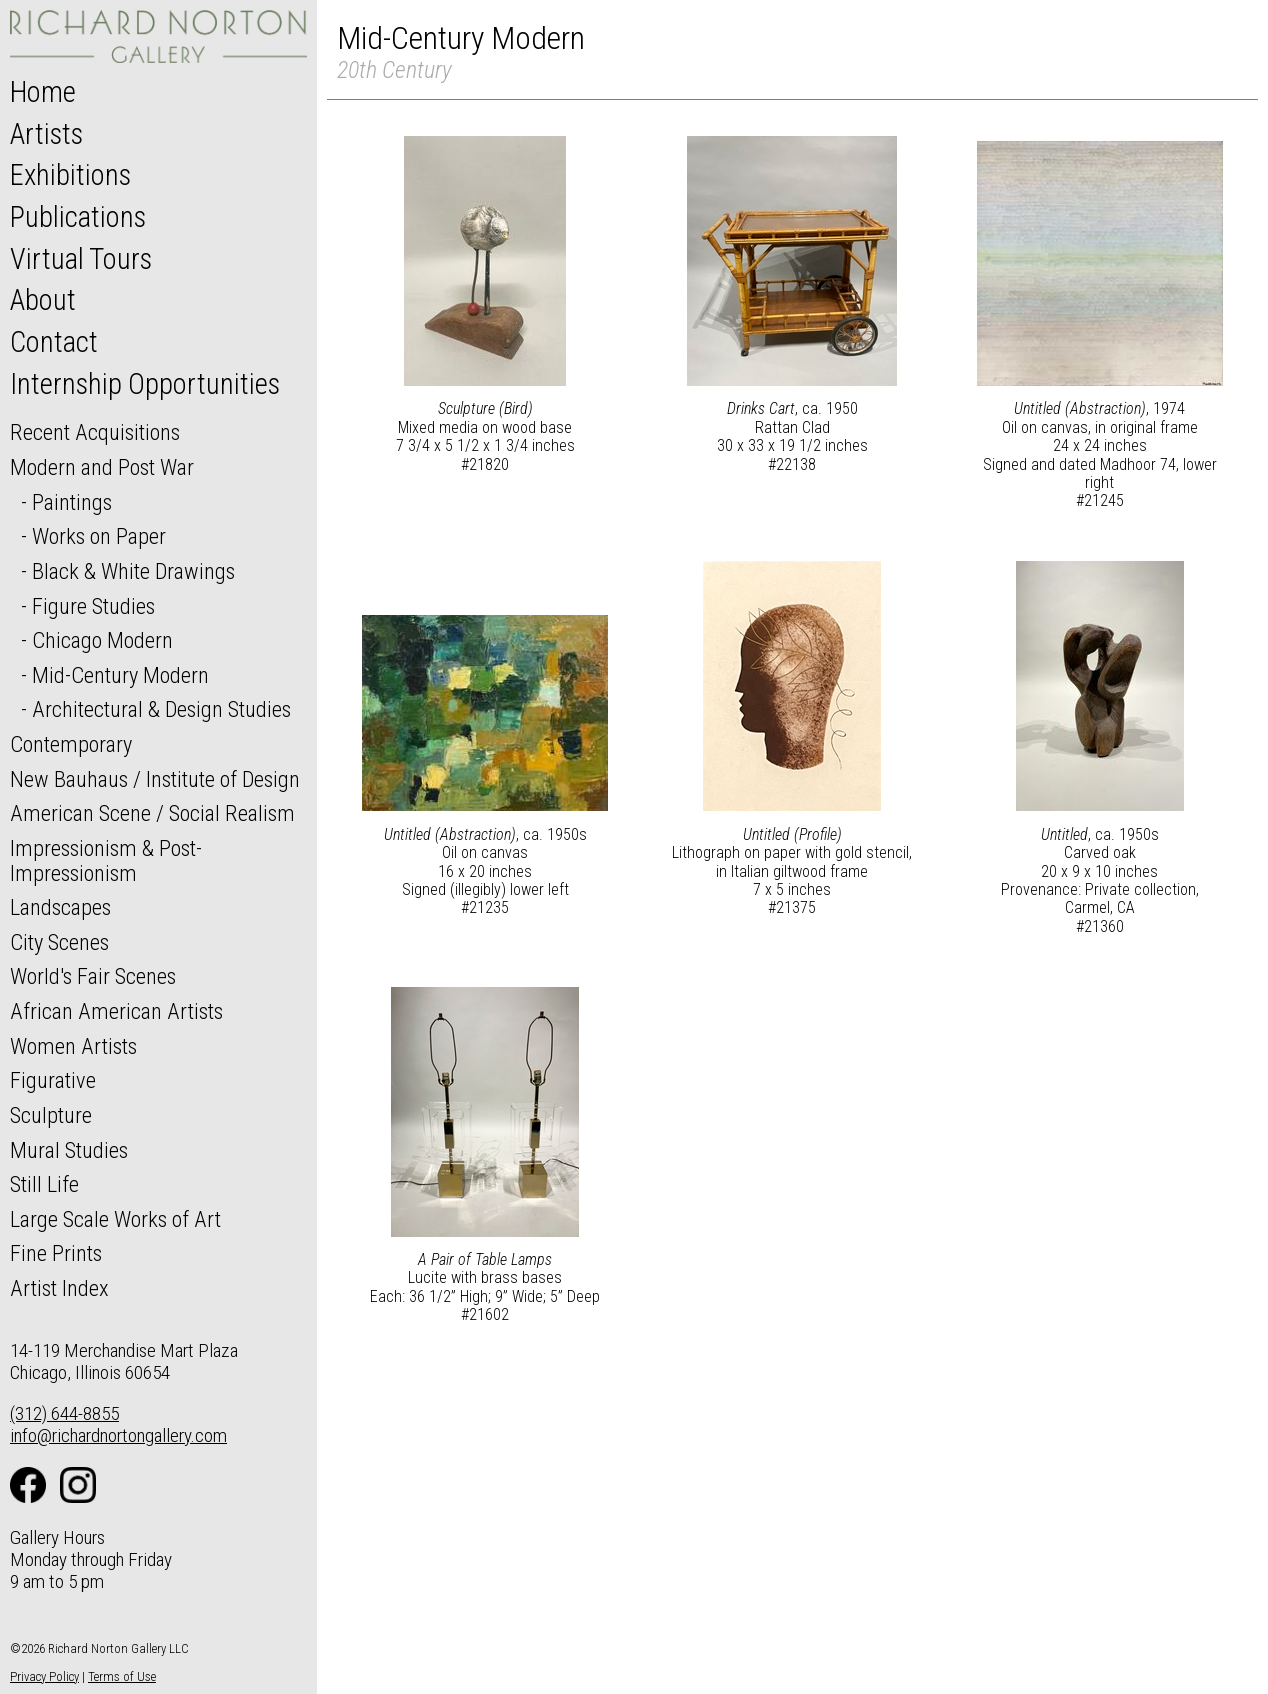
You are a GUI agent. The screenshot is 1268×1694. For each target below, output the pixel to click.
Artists (46, 134)
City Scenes (59, 942)
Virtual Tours (81, 259)
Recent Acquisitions (95, 432)
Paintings (72, 502)
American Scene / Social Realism (152, 813)
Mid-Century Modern (120, 675)
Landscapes (60, 907)
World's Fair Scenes (93, 976)
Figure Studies (93, 606)
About (43, 300)
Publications (78, 217)
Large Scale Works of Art (115, 1219)
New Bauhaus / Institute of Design (155, 779)
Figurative (53, 1080)
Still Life (44, 1184)
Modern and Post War (102, 467)
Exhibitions (70, 175)
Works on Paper (99, 536)
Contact (54, 342)
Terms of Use (122, 1676)
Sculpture (51, 1115)
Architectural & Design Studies (161, 709)
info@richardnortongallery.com (118, 1435)
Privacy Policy (44, 1676)
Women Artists (73, 1046)
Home (43, 92)
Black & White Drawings (133, 571)
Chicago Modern (102, 640)
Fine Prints (56, 1253)
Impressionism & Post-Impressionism (106, 860)
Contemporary (71, 744)
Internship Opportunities (145, 384)
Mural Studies (69, 1150)
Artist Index (59, 1288)
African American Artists (116, 1011)
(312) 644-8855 (64, 1413)
